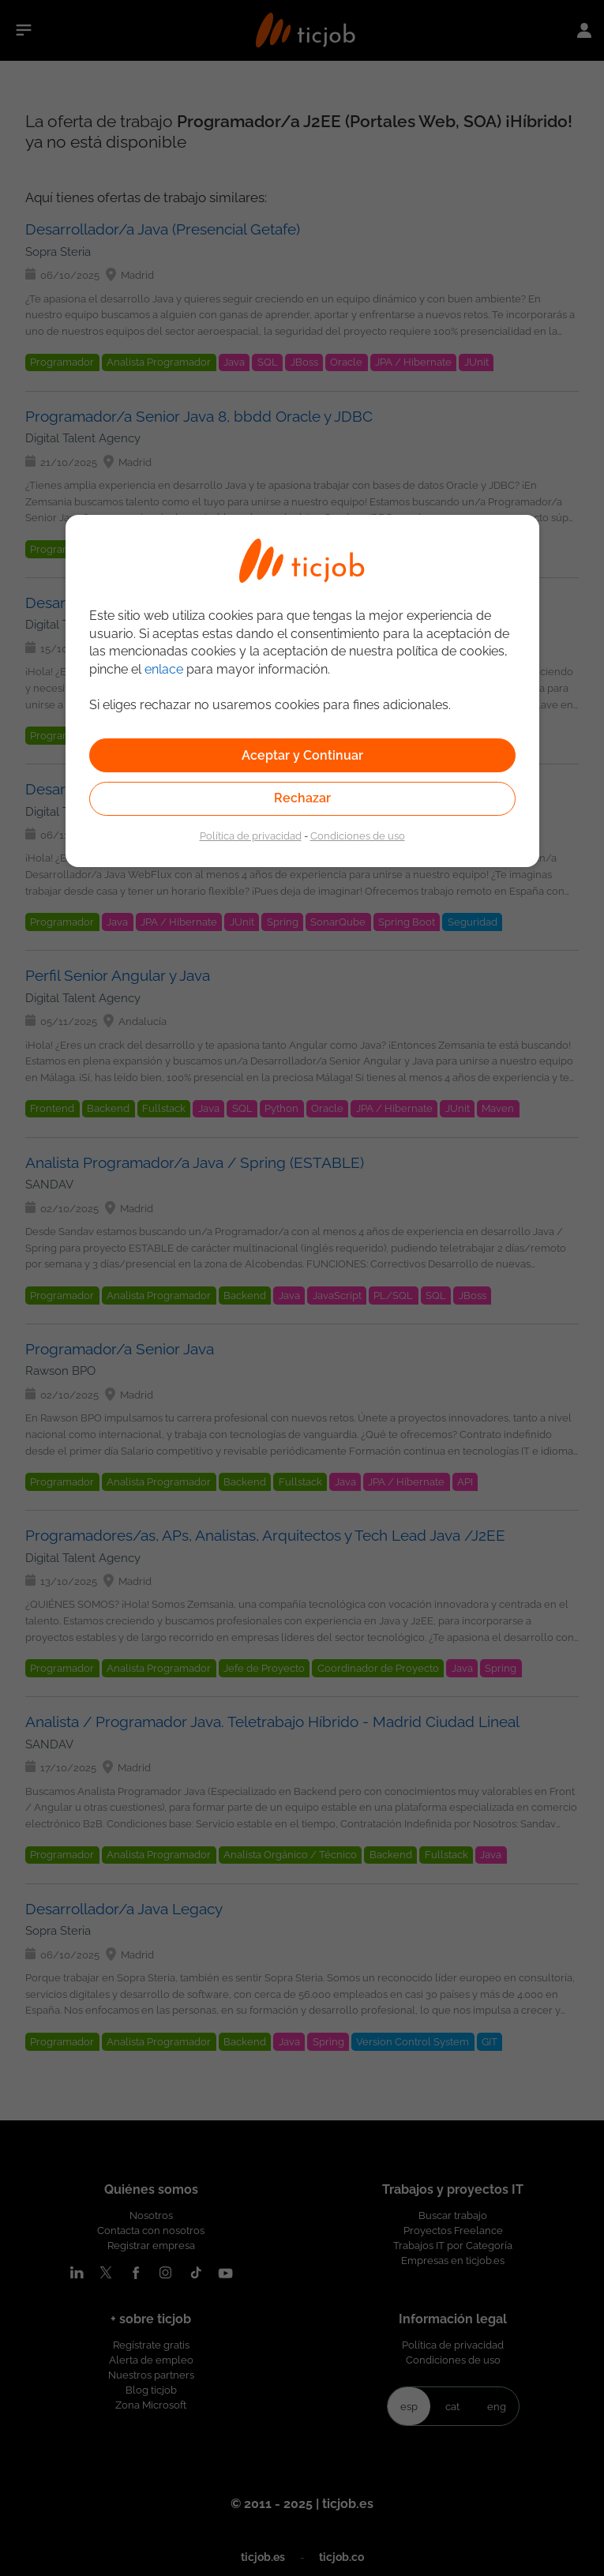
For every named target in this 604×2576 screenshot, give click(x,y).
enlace (163, 669)
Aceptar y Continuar (302, 755)
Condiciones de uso (357, 835)
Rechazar (302, 797)
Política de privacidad (251, 835)
